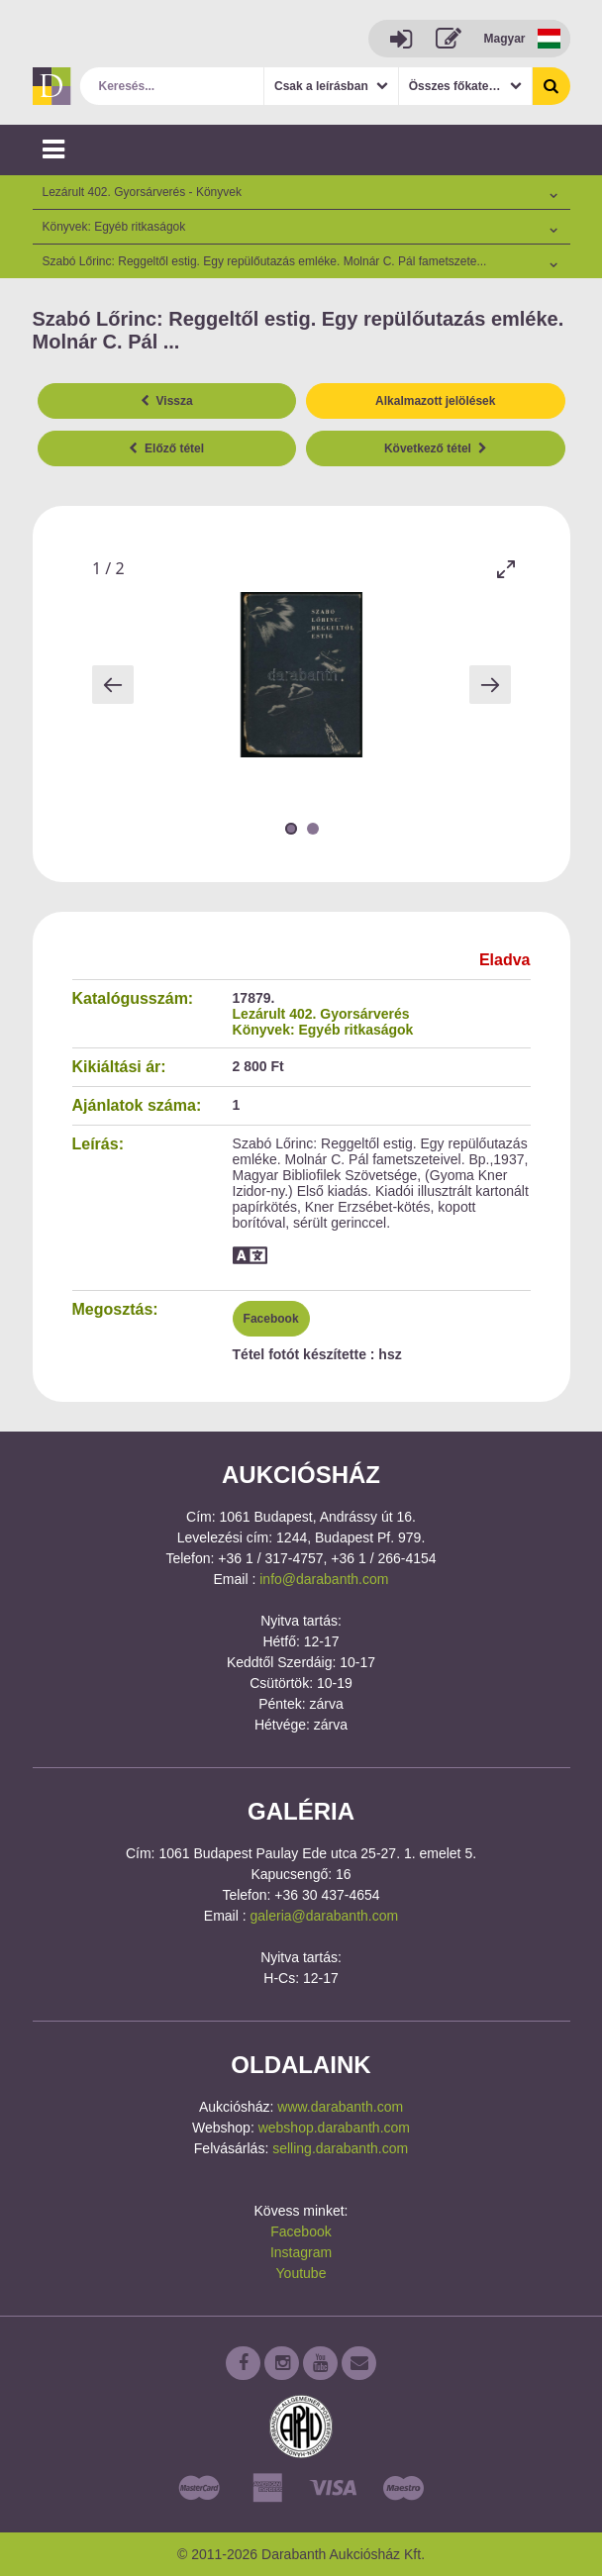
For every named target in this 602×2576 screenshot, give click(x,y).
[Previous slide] (113, 684)
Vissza (167, 401)
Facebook (271, 1319)
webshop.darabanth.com (334, 2127)
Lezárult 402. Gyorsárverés (321, 1014)
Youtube (301, 2273)
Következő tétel (435, 448)
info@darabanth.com (323, 1579)
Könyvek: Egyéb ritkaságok (323, 1030)
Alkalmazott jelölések (435, 401)
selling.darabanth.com (340, 2148)
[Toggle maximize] (506, 568)
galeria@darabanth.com (325, 1916)
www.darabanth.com (340, 2107)
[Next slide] (490, 684)
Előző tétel (166, 448)
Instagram (301, 2252)
